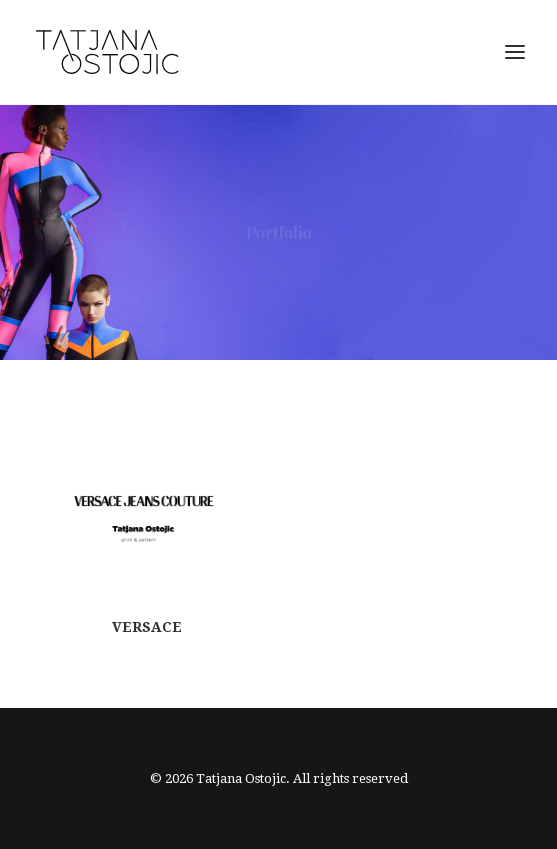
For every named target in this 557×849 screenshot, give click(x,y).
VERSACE (147, 638)
